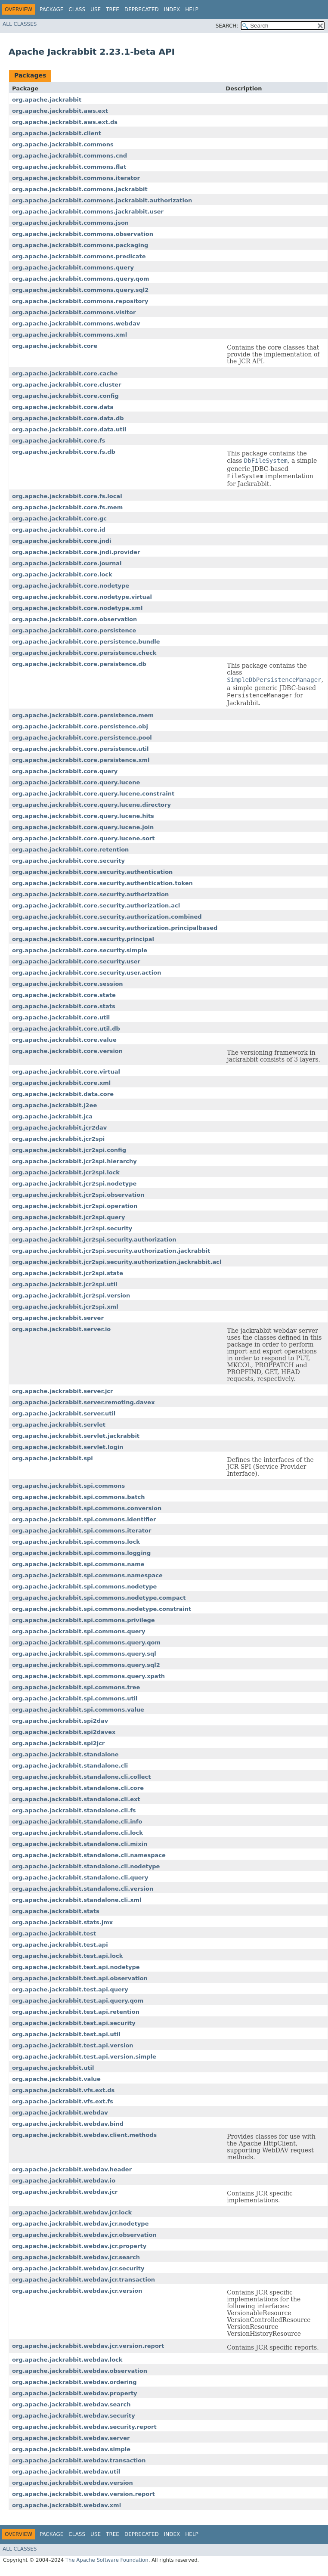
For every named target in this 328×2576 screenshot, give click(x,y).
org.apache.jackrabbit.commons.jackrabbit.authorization (102, 200)
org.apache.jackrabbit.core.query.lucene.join (83, 827)
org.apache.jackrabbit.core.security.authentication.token (102, 883)
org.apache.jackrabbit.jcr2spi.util (65, 1284)
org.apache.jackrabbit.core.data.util (69, 429)
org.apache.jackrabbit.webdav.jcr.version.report (88, 2346)
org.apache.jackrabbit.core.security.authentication (92, 872)
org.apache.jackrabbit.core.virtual (66, 1071)
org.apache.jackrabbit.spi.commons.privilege (83, 1620)
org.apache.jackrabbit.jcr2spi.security (72, 1228)
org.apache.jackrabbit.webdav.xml (66, 2505)
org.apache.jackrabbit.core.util (61, 1017)
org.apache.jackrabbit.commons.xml (69, 334)
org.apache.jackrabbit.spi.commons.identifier (84, 1519)
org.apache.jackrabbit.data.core (63, 1094)
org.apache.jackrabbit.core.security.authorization (90, 894)
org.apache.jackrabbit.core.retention (70, 849)
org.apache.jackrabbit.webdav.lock (67, 2359)
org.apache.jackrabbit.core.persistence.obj (80, 726)
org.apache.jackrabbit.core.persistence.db (79, 664)
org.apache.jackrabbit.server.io (61, 1329)
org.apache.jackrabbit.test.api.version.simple (84, 2056)
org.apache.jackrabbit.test (54, 1933)
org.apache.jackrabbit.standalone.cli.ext (76, 1799)
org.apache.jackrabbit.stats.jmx (62, 1922)
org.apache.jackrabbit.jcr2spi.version (71, 1295)
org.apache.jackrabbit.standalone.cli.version (82, 1889)
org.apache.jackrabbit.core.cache (65, 373)
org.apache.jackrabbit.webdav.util (66, 2471)
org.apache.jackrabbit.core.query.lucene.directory (91, 805)
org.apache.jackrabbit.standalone (65, 1754)
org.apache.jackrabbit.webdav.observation (79, 2371)
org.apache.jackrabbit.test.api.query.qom (77, 2000)
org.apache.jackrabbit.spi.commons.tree (76, 1687)
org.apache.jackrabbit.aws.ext (60, 111)
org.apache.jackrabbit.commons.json (70, 223)
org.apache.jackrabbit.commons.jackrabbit (80, 189)
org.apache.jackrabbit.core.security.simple (79, 950)
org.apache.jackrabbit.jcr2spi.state (67, 1273)
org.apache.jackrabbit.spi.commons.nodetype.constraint (101, 1609)
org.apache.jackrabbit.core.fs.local (67, 496)
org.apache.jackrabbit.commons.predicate (79, 256)
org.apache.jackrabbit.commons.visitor (74, 312)
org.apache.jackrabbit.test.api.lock (67, 1956)
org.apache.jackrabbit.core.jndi (61, 541)
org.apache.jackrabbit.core (54, 346)
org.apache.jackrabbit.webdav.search (71, 2404)
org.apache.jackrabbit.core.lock (62, 574)
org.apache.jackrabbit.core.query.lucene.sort (83, 838)
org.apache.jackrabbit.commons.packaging (80, 245)
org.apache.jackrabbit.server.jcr (62, 1391)
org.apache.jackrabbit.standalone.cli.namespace (89, 1855)
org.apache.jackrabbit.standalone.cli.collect (81, 1777)
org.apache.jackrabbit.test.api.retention (75, 2012)
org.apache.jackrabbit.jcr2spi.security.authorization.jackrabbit (111, 1251)
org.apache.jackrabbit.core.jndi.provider (76, 552)
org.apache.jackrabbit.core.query (65, 771)
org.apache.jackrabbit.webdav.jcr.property (79, 2246)
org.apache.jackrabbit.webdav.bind (68, 2124)
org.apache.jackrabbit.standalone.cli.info (77, 1821)
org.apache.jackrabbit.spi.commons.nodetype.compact (99, 1598)
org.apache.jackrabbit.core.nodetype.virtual (82, 597)
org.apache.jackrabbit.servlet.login (67, 1447)
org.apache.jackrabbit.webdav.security (73, 2415)
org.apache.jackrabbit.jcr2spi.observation (78, 1195)
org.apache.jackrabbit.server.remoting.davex (83, 1402)
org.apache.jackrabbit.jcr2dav (59, 1127)
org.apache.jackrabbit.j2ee (54, 1105)
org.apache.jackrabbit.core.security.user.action (86, 972)
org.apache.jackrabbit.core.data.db (68, 418)
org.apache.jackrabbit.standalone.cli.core (78, 1788)
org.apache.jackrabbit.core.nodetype (70, 585)
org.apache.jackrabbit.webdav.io (63, 2180)
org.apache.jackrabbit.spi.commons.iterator (81, 1530)
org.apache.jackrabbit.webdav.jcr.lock (72, 2212)
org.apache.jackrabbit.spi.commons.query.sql (84, 1653)
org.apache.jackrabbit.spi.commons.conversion (86, 1508)
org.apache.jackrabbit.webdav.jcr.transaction (83, 2279)
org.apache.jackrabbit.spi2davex (63, 1732)
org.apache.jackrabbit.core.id (58, 529)
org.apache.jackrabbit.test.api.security (74, 2023)
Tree (112, 9)
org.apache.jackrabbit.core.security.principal (83, 939)
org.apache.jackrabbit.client (56, 133)
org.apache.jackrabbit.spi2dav (60, 1721)
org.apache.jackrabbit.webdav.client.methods (84, 2135)
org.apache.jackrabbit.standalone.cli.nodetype (86, 1866)
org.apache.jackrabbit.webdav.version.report (83, 2494)
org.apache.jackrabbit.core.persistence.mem (83, 715)
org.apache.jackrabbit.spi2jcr (58, 1743)
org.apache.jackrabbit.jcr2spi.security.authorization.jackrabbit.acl (116, 1262)
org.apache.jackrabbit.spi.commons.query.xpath (88, 1676)
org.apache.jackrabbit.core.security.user (76, 961)
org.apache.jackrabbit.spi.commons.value (78, 1709)
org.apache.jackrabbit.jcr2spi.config (69, 1150)
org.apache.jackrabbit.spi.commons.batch (78, 1497)
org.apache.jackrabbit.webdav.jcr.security (78, 2268)
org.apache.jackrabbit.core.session (67, 984)
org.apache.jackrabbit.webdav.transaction (78, 2460)
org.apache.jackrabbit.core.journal (66, 563)
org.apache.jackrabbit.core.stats (63, 1006)
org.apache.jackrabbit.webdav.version (72, 2483)
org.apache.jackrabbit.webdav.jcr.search (76, 2257)
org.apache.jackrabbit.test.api (60, 1944)
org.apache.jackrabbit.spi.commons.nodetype (84, 1586)
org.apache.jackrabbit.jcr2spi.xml (65, 1306)
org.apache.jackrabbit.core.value (64, 1040)
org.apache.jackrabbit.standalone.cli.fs (74, 1810)
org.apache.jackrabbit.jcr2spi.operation (74, 1206)
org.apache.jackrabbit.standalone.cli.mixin (79, 1844)
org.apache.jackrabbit (46, 99)
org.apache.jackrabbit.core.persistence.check (84, 653)
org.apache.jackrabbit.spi (52, 1458)
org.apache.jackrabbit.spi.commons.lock (76, 1542)
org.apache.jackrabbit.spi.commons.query (78, 1631)
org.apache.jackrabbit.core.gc (59, 518)
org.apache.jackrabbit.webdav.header (72, 2169)
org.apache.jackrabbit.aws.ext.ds (65, 122)
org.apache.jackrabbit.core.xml (61, 1083)
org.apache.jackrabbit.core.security (68, 861)
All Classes (20, 24)
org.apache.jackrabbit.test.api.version (72, 2045)
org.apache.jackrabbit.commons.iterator (76, 178)
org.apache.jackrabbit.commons (63, 144)
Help (191, 9)
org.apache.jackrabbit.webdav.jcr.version (77, 2291)
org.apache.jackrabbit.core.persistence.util (80, 749)
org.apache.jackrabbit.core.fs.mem (67, 507)
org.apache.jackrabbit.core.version (67, 1051)
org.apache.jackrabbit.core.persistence (74, 630)
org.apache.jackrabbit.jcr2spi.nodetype (74, 1183)
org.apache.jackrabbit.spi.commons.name (78, 1564)
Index (172, 9)
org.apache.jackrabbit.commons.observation (82, 234)
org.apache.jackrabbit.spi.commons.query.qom (86, 1642)
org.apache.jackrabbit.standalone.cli (70, 1765)
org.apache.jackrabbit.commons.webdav (76, 323)
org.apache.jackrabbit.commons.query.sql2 (80, 290)
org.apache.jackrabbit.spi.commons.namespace (87, 1575)
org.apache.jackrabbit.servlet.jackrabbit (75, 1436)
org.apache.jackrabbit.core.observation (74, 619)
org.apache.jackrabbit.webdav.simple (71, 2449)
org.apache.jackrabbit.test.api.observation (80, 1978)
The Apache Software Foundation (107, 2560)
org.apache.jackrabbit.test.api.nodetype (76, 1967)
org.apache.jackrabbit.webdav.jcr (65, 2192)
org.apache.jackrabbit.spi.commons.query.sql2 (86, 1665)
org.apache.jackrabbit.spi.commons (68, 1486)
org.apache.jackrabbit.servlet (58, 1424)
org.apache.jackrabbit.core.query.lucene (76, 782)
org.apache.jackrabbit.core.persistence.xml (81, 760)
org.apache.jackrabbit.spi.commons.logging (81, 1553)
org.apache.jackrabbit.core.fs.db (63, 452)
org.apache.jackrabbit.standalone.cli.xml (77, 1900)
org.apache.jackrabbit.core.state (64, 995)
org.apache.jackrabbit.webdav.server (71, 2438)
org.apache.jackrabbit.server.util (63, 1413)
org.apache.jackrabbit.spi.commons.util (75, 1698)
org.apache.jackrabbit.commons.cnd (69, 155)
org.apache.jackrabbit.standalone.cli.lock (77, 1833)
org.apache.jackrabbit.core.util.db (66, 1028)
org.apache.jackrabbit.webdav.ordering (74, 2382)
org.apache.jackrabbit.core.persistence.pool (82, 737)
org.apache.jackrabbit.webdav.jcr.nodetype (80, 2223)
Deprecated (141, 9)
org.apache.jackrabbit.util (53, 2068)
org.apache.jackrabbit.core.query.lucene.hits (83, 816)
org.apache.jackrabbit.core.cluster (66, 384)
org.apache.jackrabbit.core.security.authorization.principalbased (114, 928)
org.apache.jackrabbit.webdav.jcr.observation (84, 2235)
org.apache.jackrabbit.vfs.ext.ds (63, 2090)
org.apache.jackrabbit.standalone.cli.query (80, 1877)
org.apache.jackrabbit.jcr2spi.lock (66, 1172)
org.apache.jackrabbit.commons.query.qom (80, 279)
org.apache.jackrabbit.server (58, 1318)
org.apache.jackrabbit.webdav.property (74, 2393)
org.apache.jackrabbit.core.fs (58, 440)
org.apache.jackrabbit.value (56, 2079)
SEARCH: (227, 26)
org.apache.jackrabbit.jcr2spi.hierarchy (74, 1161)
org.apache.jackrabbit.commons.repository (80, 301)
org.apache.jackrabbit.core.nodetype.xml (77, 608)
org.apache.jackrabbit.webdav (60, 2112)
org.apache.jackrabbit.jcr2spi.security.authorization (94, 1239)
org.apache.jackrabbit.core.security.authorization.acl (96, 905)
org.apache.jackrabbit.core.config (65, 396)
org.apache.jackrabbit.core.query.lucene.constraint (93, 793)
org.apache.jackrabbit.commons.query (73, 267)
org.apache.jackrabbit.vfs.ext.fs (62, 2101)
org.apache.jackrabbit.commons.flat (69, 167)
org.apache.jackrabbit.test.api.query (70, 1989)
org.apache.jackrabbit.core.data (63, 407)
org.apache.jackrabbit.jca (52, 1116)
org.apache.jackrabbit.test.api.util (66, 2034)
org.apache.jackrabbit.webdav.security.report (84, 2427)
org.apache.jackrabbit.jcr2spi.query (68, 1217)
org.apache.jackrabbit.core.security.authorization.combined (107, 916)
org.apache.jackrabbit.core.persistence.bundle (86, 641)
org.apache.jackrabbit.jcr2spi (58, 1139)
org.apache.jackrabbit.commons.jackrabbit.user (88, 211)
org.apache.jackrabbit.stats (55, 1911)
